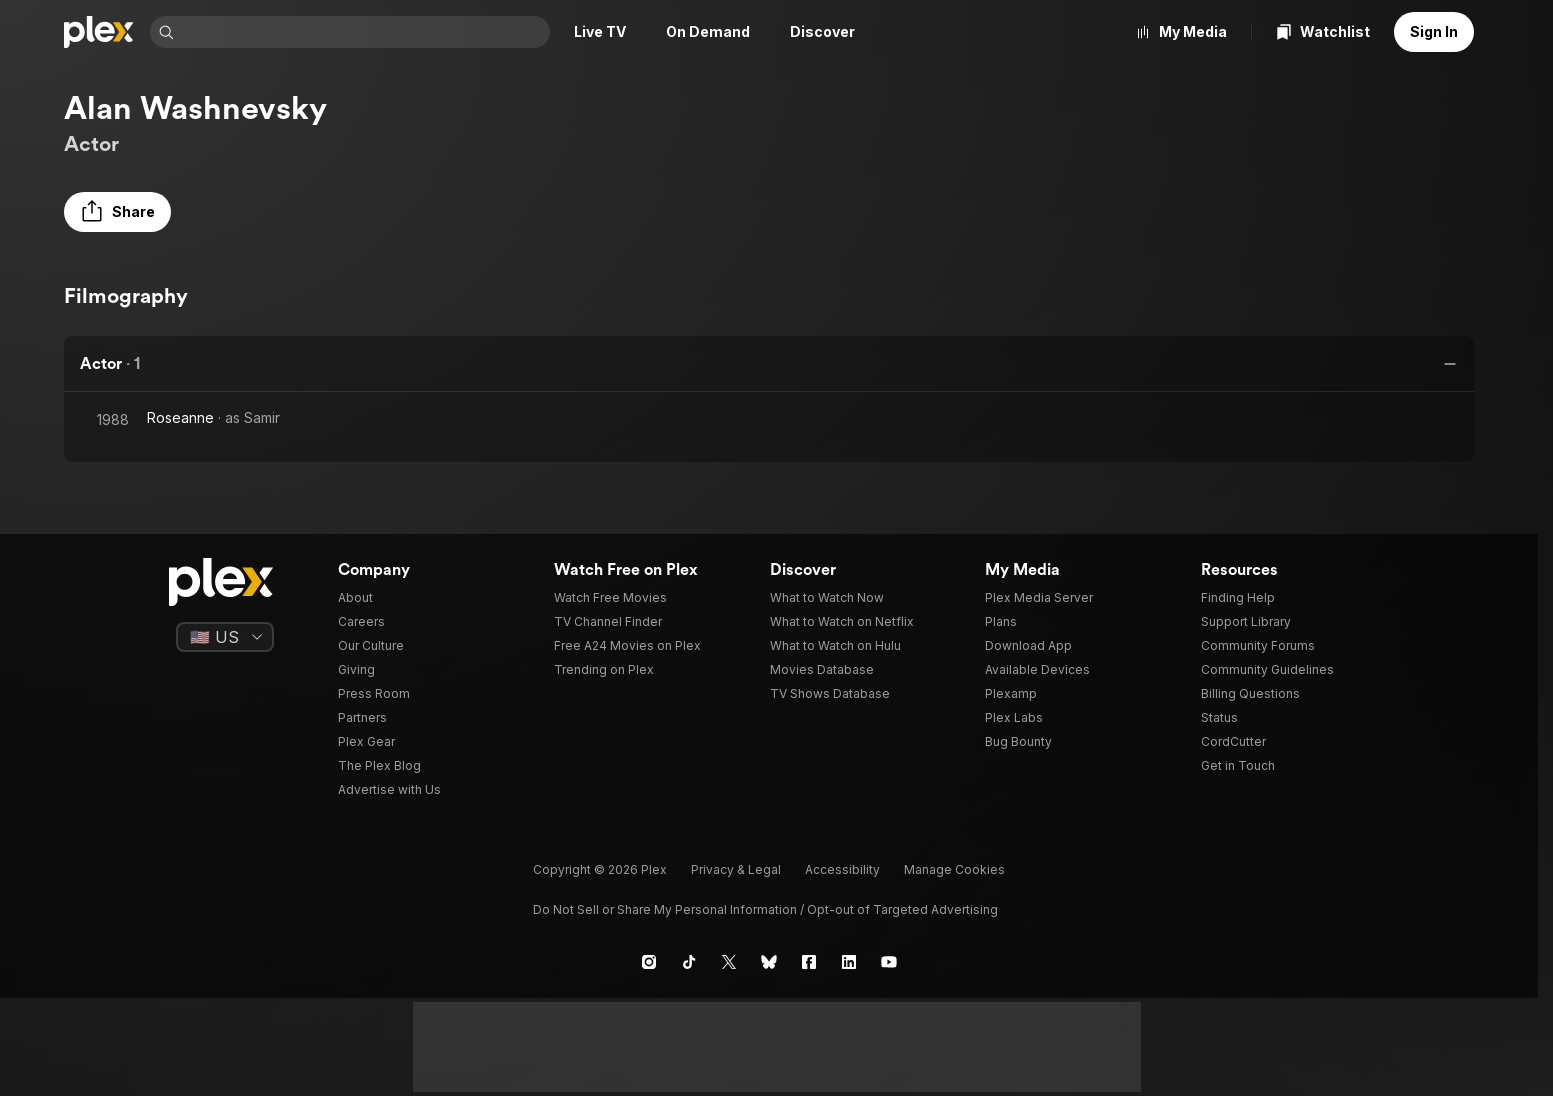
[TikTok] (689, 962)
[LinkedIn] (849, 962)
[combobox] (364, 32)
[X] (729, 962)
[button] (117, 212)
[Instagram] (649, 962)
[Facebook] (809, 962)
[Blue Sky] (769, 962)
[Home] (99, 32)
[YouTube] (889, 962)
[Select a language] (225, 637)
